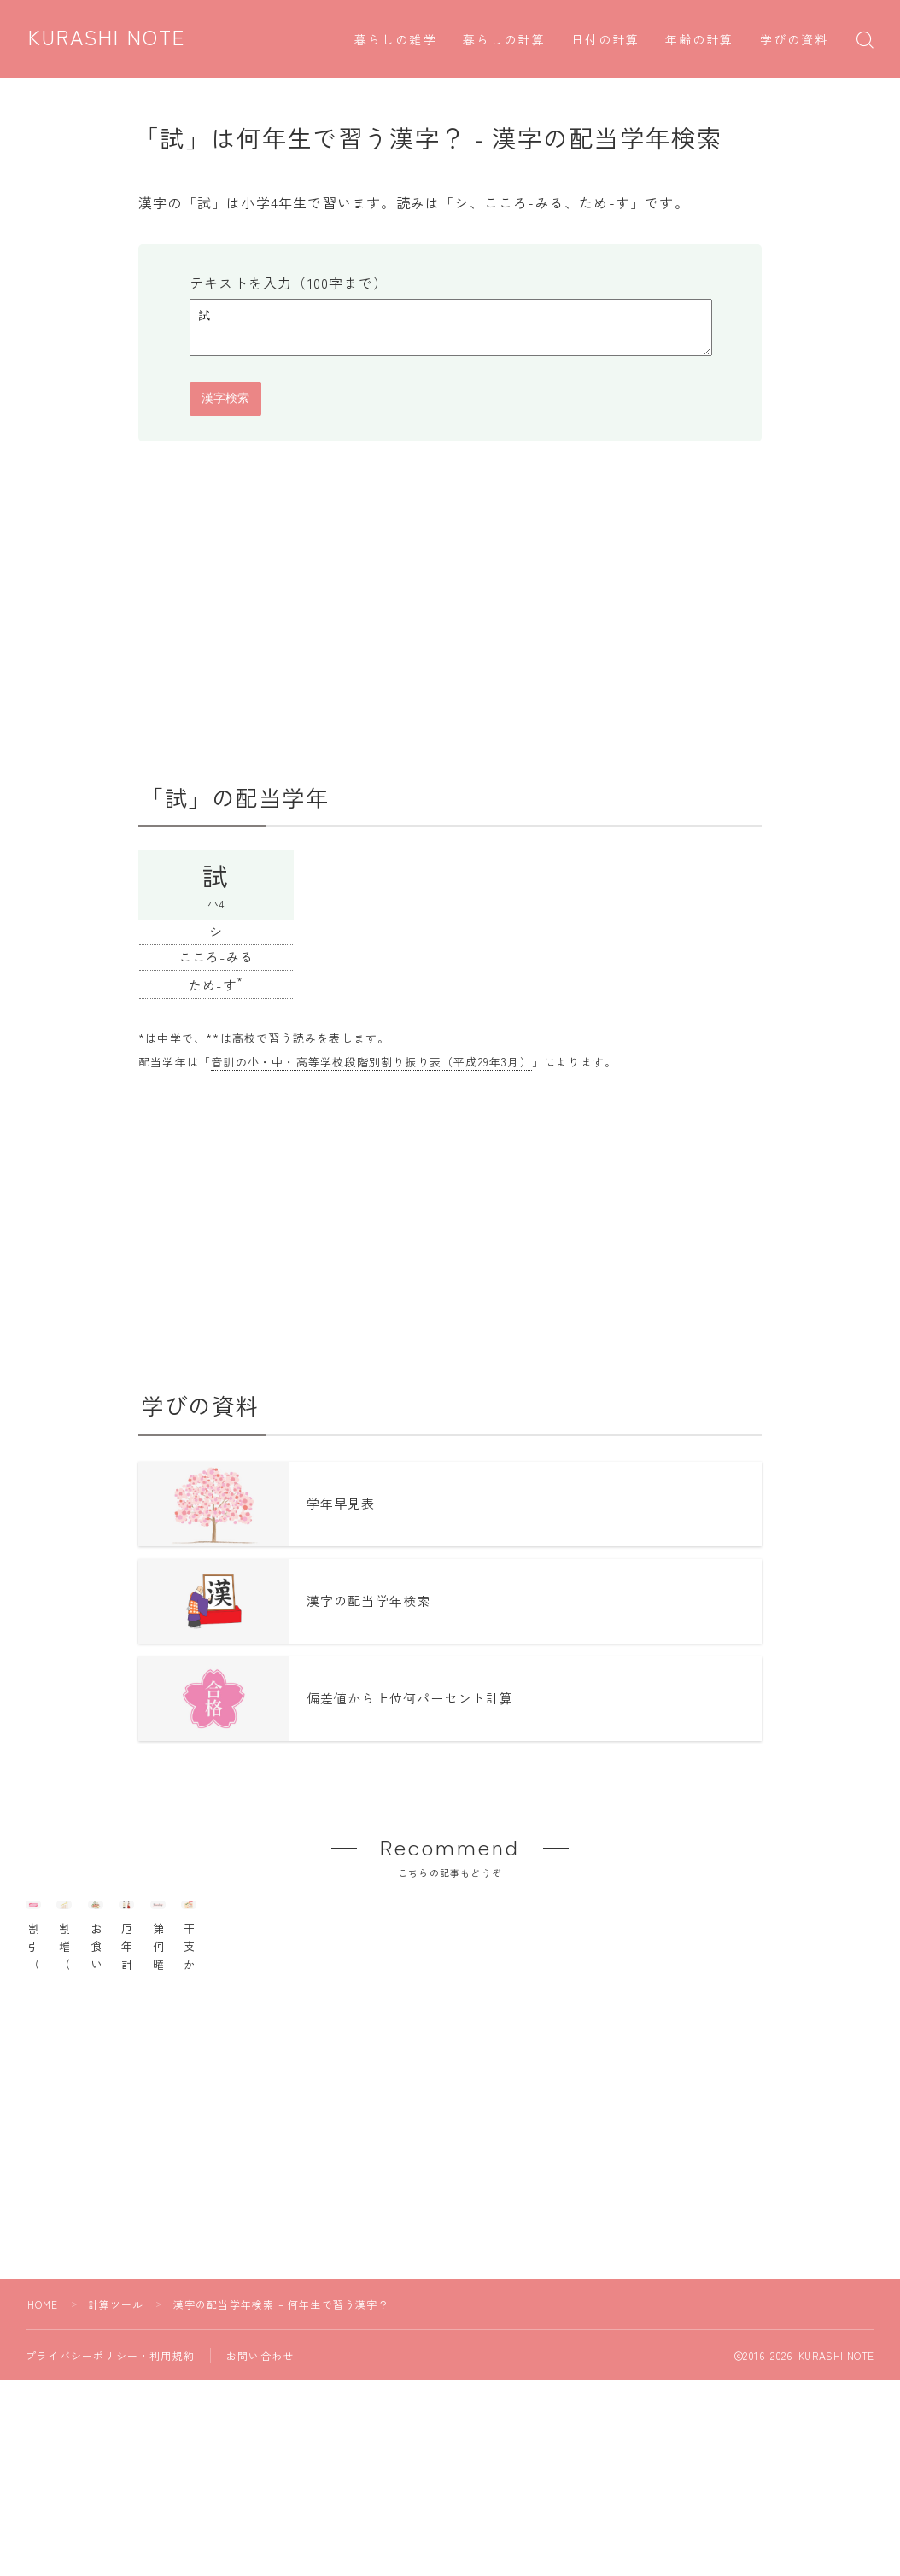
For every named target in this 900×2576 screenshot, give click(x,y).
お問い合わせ (260, 2441)
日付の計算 (605, 40)
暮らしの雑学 (395, 40)
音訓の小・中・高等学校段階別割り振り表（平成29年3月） (371, 1069)
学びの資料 (794, 40)
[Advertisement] (450, 619)
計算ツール (116, 2390)
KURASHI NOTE (109, 38)
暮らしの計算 (504, 40)
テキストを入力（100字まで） (289, 282)
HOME (43, 2390)
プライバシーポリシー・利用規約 (110, 2441)
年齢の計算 (699, 40)
